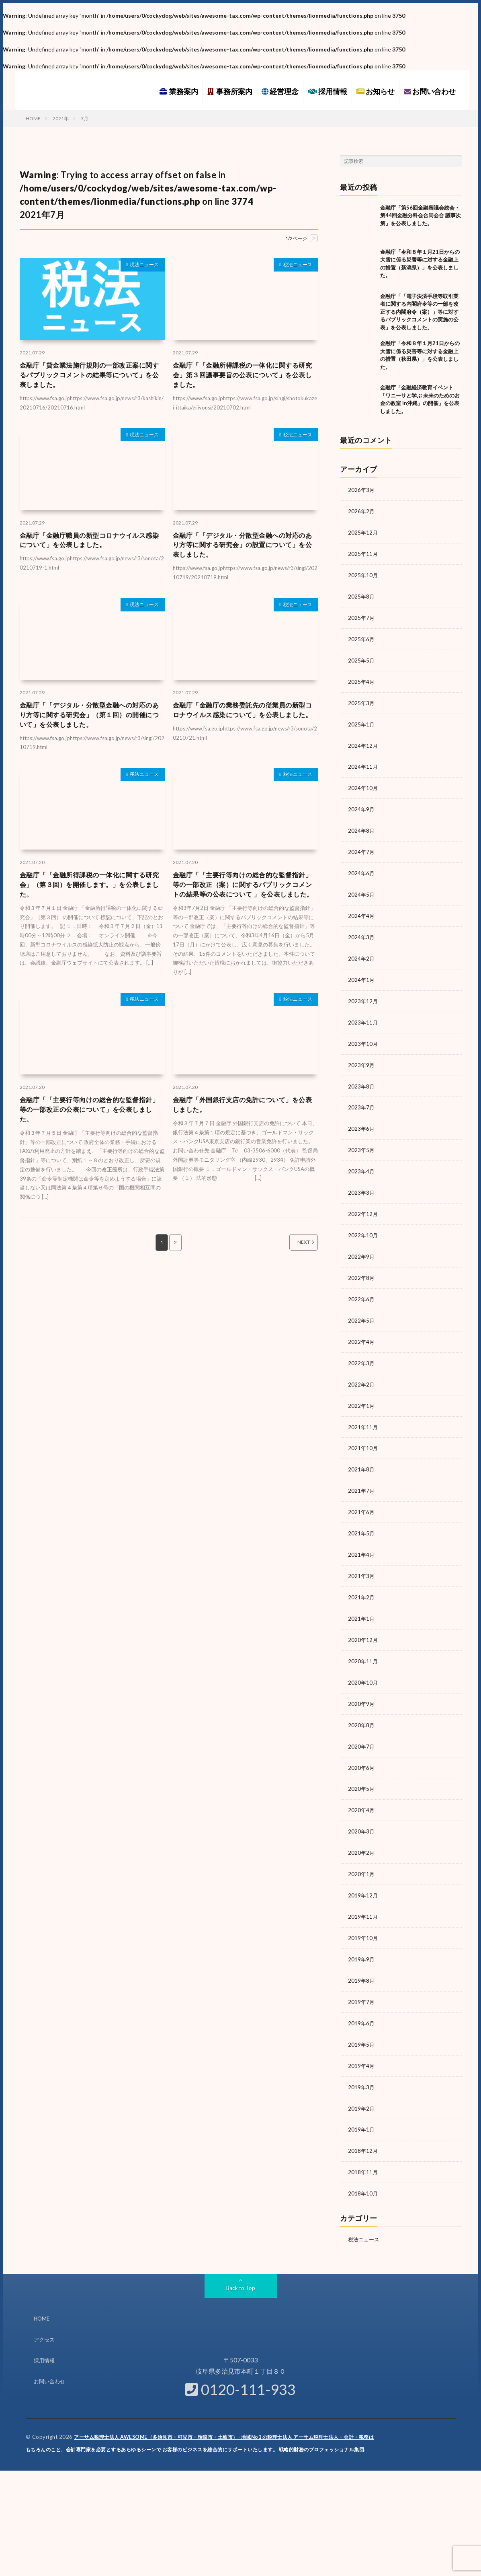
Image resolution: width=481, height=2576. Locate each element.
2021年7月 (361, 1472)
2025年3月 (361, 698)
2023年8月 (361, 1075)
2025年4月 (361, 678)
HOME (42, 2287)
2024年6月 (361, 866)
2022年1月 (361, 1389)
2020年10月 (363, 1661)
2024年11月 (363, 761)
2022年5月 (361, 1305)
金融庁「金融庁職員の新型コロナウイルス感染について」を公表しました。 (90, 544)
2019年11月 (363, 1891)
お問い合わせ (430, 91)
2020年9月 (361, 1682)
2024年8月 (361, 824)
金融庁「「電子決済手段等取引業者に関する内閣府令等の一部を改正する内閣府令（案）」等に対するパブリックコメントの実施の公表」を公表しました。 (419, 312)
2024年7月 (361, 845)
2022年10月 (363, 1221)
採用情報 (327, 91)
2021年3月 (361, 1556)
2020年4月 (361, 1786)
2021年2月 (361, 1577)
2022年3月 (361, 1347)
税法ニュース (141, 266)
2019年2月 (361, 2079)
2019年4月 (361, 2037)
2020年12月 (363, 1619)
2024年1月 (361, 970)
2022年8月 (361, 1263)
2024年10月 (363, 782)
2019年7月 (361, 1974)
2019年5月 (361, 2016)
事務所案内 (229, 91)
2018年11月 (363, 2142)
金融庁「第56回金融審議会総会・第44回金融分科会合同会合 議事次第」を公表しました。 (420, 215)
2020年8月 (361, 1703)
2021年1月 (361, 1598)
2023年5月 (361, 1138)
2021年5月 (361, 1514)
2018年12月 (363, 2121)
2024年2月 (361, 949)
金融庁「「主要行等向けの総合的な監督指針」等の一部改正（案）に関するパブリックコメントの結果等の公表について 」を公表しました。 (244, 901)
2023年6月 (361, 1117)
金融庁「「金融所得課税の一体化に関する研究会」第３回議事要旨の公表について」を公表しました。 (243, 376)
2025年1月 (361, 719)
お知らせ (375, 91)
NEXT (294, 1270)
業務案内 (179, 91)
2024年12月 (363, 740)
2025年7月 (361, 615)
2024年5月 (361, 887)
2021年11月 (363, 1410)
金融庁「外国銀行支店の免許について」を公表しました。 (243, 1130)
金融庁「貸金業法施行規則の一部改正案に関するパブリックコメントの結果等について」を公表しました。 (90, 376)
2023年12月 (363, 991)
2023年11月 (363, 1012)
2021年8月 (361, 1451)
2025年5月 (361, 657)
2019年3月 (361, 2058)
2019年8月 (361, 1954)
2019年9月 (361, 1933)
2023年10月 (363, 1033)
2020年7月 (361, 1723)
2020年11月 (363, 1640)
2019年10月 (363, 1912)
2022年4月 (361, 1326)
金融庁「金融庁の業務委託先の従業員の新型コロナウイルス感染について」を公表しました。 (243, 723)
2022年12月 (363, 1200)
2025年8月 (361, 594)
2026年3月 (361, 489)
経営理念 (280, 91)
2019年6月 (361, 1995)
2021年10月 (363, 1431)
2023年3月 (361, 1180)
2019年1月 (361, 2100)
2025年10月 (363, 573)
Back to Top (240, 2256)
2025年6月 (361, 636)
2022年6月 (361, 1284)
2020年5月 (361, 1765)
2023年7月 (361, 1096)
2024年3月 (361, 929)
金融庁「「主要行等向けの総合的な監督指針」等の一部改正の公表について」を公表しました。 (90, 1135)
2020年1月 (361, 1849)
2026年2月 (361, 510)
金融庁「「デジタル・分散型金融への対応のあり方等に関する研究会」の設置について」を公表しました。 (243, 550)
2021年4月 (361, 1535)
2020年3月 (361, 1807)
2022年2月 (361, 1368)
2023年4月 (361, 1159)
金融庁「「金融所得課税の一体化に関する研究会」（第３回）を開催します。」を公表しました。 (90, 896)
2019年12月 (363, 1870)
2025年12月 (363, 531)
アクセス (45, 2307)
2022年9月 (361, 1242)
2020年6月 (361, 1744)
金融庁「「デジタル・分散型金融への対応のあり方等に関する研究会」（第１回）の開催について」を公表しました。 (90, 723)
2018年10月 (363, 2163)
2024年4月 (361, 908)
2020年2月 (361, 1828)
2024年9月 (361, 803)
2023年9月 (361, 1054)
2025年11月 (363, 552)
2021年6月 (361, 1493)
